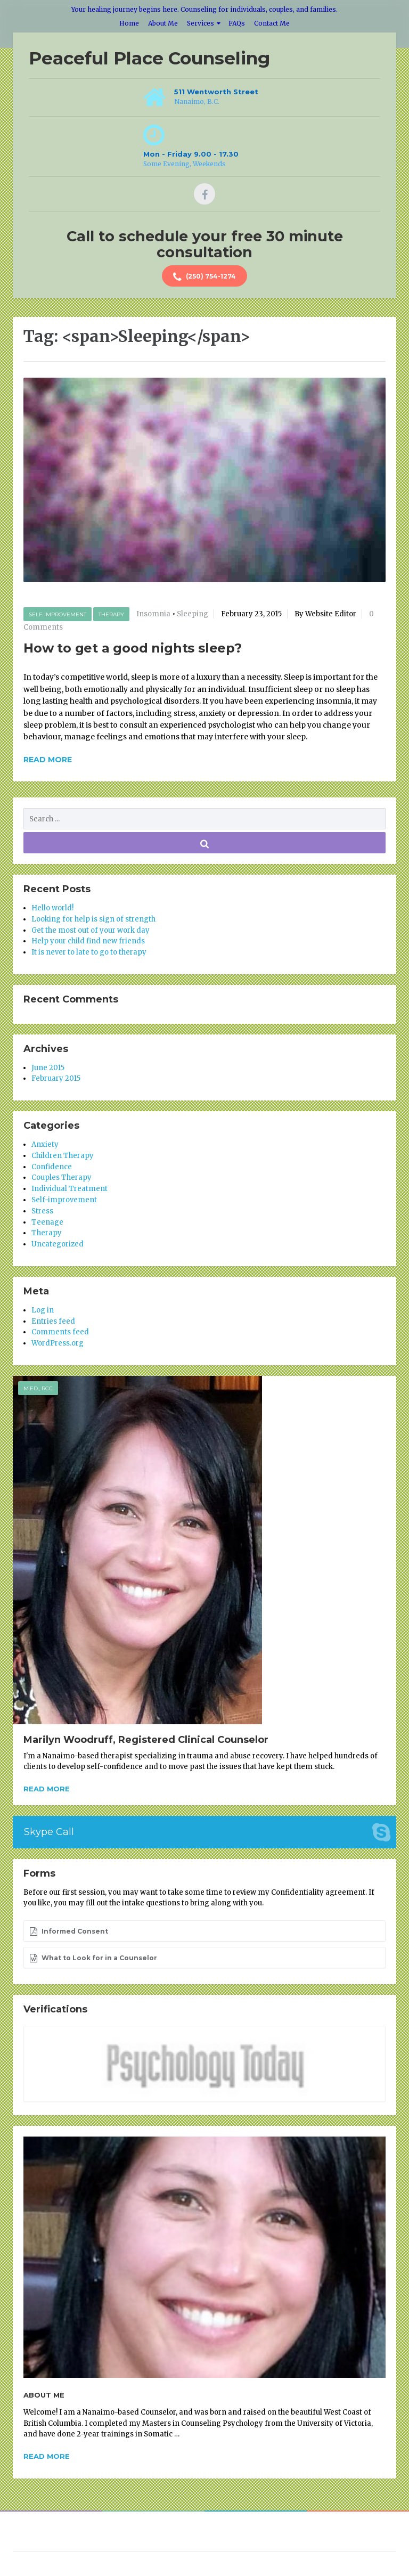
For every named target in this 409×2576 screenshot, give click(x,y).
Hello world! (52, 907)
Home (129, 23)
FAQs (236, 23)
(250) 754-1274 (204, 277)
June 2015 (47, 1067)
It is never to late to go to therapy (88, 952)
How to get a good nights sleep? (132, 648)
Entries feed (53, 1321)
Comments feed (60, 1331)
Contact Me (272, 23)
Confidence (51, 1166)
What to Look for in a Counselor (93, 1958)
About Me (163, 23)
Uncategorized (57, 1244)
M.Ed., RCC (38, 1388)
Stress (42, 1211)
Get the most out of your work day (90, 930)
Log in (42, 1310)
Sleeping (192, 613)
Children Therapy (62, 1155)
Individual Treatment (69, 1188)
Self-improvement (57, 614)
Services (200, 23)
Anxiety (45, 1144)
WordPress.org (57, 1343)
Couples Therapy (61, 1177)
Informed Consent (68, 1931)
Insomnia (153, 613)
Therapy (111, 614)
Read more (46, 1788)
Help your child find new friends (88, 940)
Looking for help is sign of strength (93, 919)
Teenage (47, 1222)
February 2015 (55, 1078)
